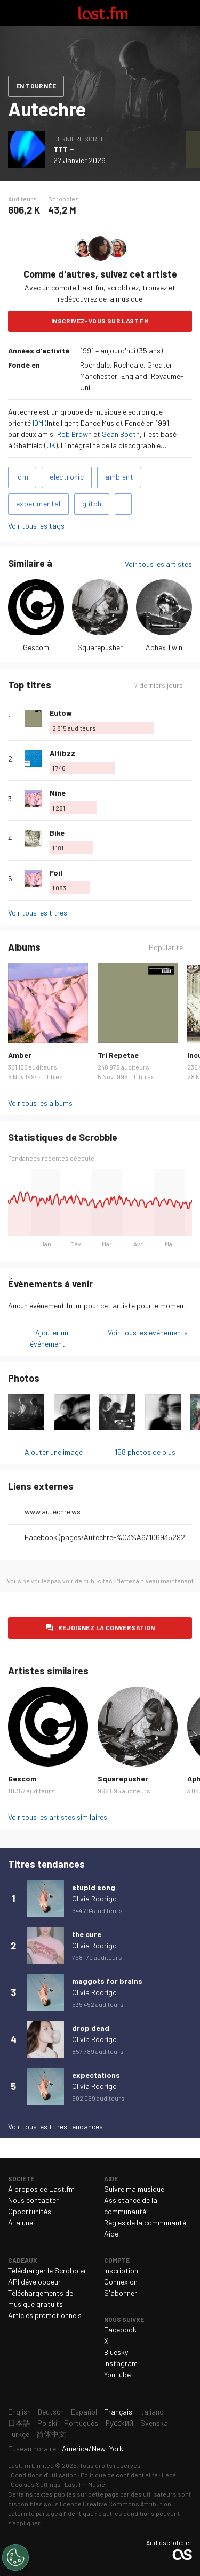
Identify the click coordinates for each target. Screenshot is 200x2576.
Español (84, 2411)
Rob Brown (74, 434)
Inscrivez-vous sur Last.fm (100, 321)
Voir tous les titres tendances (55, 2126)
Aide (111, 2233)
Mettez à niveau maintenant (155, 1580)
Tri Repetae (118, 1054)
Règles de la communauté (145, 2222)
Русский (119, 2422)
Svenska (154, 2422)
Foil (56, 872)
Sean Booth (121, 434)
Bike (57, 832)
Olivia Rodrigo (94, 1898)
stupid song (93, 1887)
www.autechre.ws (53, 1511)
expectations (96, 2074)
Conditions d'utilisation (44, 2474)
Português (81, 2422)
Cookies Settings (36, 2484)
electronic (67, 476)
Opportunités (29, 2211)
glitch (91, 503)
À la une (20, 2222)
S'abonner (120, 2292)
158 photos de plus (145, 1451)
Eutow (61, 712)
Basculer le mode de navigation (13, 13)
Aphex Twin (164, 647)
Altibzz (62, 752)
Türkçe (18, 2434)
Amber (19, 1054)
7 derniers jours (158, 685)
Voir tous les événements (148, 1332)
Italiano (151, 2411)
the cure (86, 1934)
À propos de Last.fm (41, 2188)
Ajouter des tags (123, 504)
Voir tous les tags (36, 525)
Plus (187, 718)
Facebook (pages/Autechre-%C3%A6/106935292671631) (108, 1537)
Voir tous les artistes (158, 564)
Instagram (121, 2363)
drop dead (90, 2027)
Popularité (166, 947)
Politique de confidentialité (119, 2474)
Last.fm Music (85, 2484)
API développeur (34, 2281)
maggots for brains (107, 1981)
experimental (38, 503)
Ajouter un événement (49, 1338)
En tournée (36, 86)
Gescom (36, 647)
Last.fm (103, 13)
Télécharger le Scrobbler (47, 2270)
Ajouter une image (54, 1451)
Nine (58, 792)
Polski (47, 2422)
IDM (38, 422)
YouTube (117, 2374)
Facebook (120, 2329)
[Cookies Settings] (15, 2557)
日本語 (19, 2422)
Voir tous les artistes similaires (57, 1816)
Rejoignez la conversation (106, 1627)
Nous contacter (33, 2200)
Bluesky (116, 2351)
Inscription (121, 2270)
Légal (170, 2474)
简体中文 (51, 2434)
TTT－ (64, 148)
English (19, 2411)
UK (50, 445)
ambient (119, 476)
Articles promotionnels (45, 2315)
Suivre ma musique (134, 2188)
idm (22, 476)
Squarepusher (100, 647)
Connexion (121, 2281)
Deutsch (51, 2411)
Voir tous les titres (37, 912)
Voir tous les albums (40, 1102)
